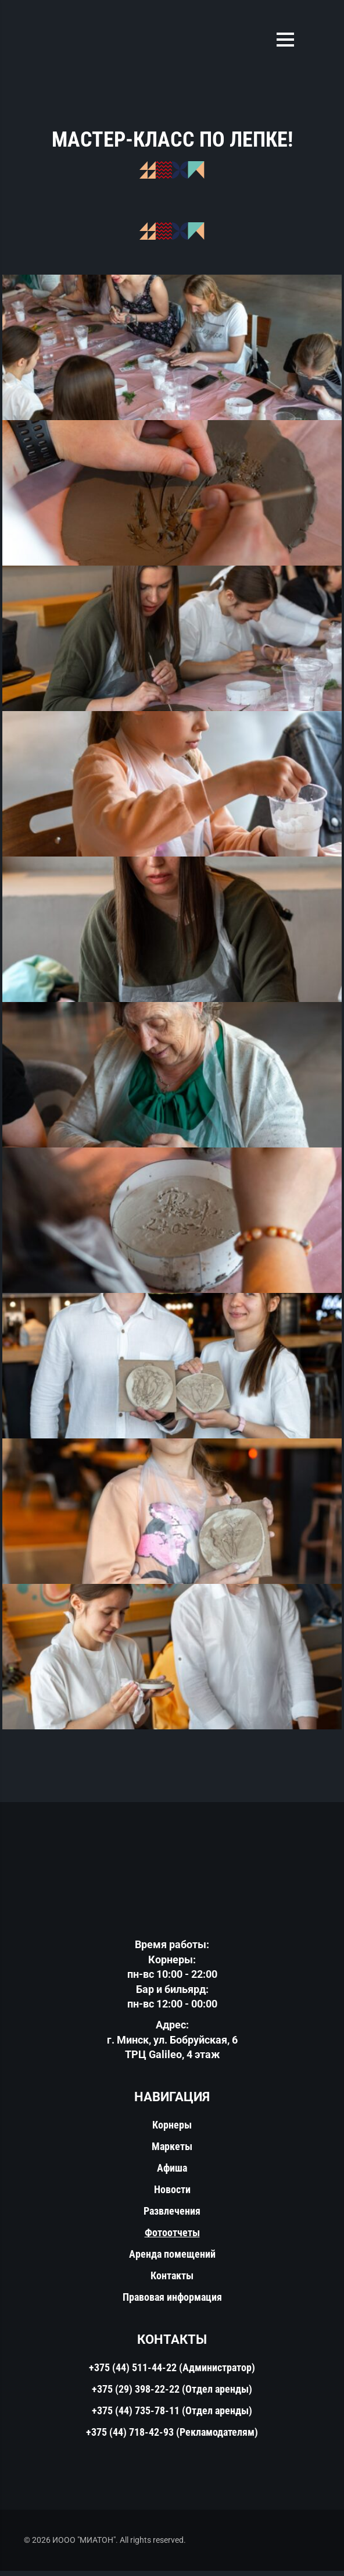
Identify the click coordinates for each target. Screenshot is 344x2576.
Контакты (171, 2281)
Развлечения (172, 2216)
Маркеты (172, 2151)
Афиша (172, 2173)
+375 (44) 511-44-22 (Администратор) (172, 2373)
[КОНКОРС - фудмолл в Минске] (172, 349)
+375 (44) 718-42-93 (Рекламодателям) (172, 2437)
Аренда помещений (172, 2259)
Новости (172, 2194)
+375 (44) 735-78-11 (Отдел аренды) (172, 2416)
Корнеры (172, 2130)
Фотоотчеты (172, 2238)
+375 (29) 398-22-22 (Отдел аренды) (172, 2394)
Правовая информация (172, 2302)
